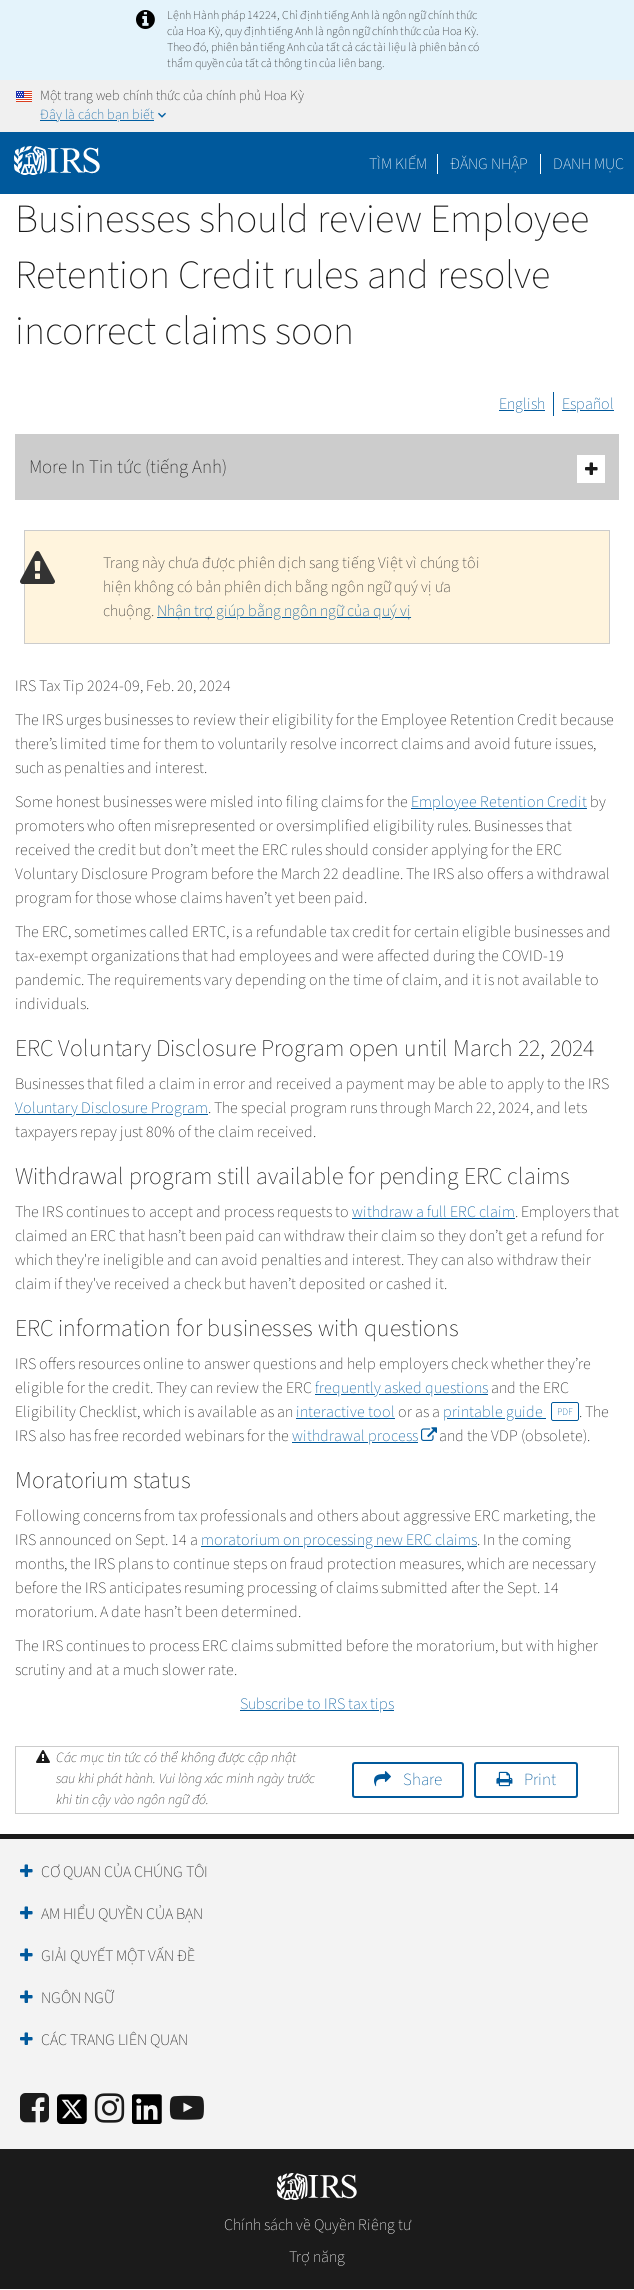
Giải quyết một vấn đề (118, 1956)
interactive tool (345, 1412)
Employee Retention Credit (499, 802)
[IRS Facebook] (34, 2109)
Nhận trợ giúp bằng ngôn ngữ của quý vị (284, 611)
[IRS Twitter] (72, 2115)
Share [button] (422, 1780)
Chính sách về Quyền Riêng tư (317, 2225)
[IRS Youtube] (187, 2109)
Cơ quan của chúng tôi (124, 1872)
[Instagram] (109, 2109)
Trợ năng (317, 2257)
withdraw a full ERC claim (433, 1212)
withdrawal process (364, 1436)
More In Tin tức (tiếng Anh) (317, 468)
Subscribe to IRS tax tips (317, 1704)
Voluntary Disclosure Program (111, 1108)
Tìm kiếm (398, 164)
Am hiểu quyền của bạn (122, 1914)
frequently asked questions (401, 1388)
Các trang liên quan (114, 2040)
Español (588, 404)
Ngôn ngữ (77, 1998)
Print (540, 1780)
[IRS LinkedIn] (147, 2115)
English (522, 404)
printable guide (511, 1412)
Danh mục (588, 164)
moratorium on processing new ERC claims (339, 1540)
